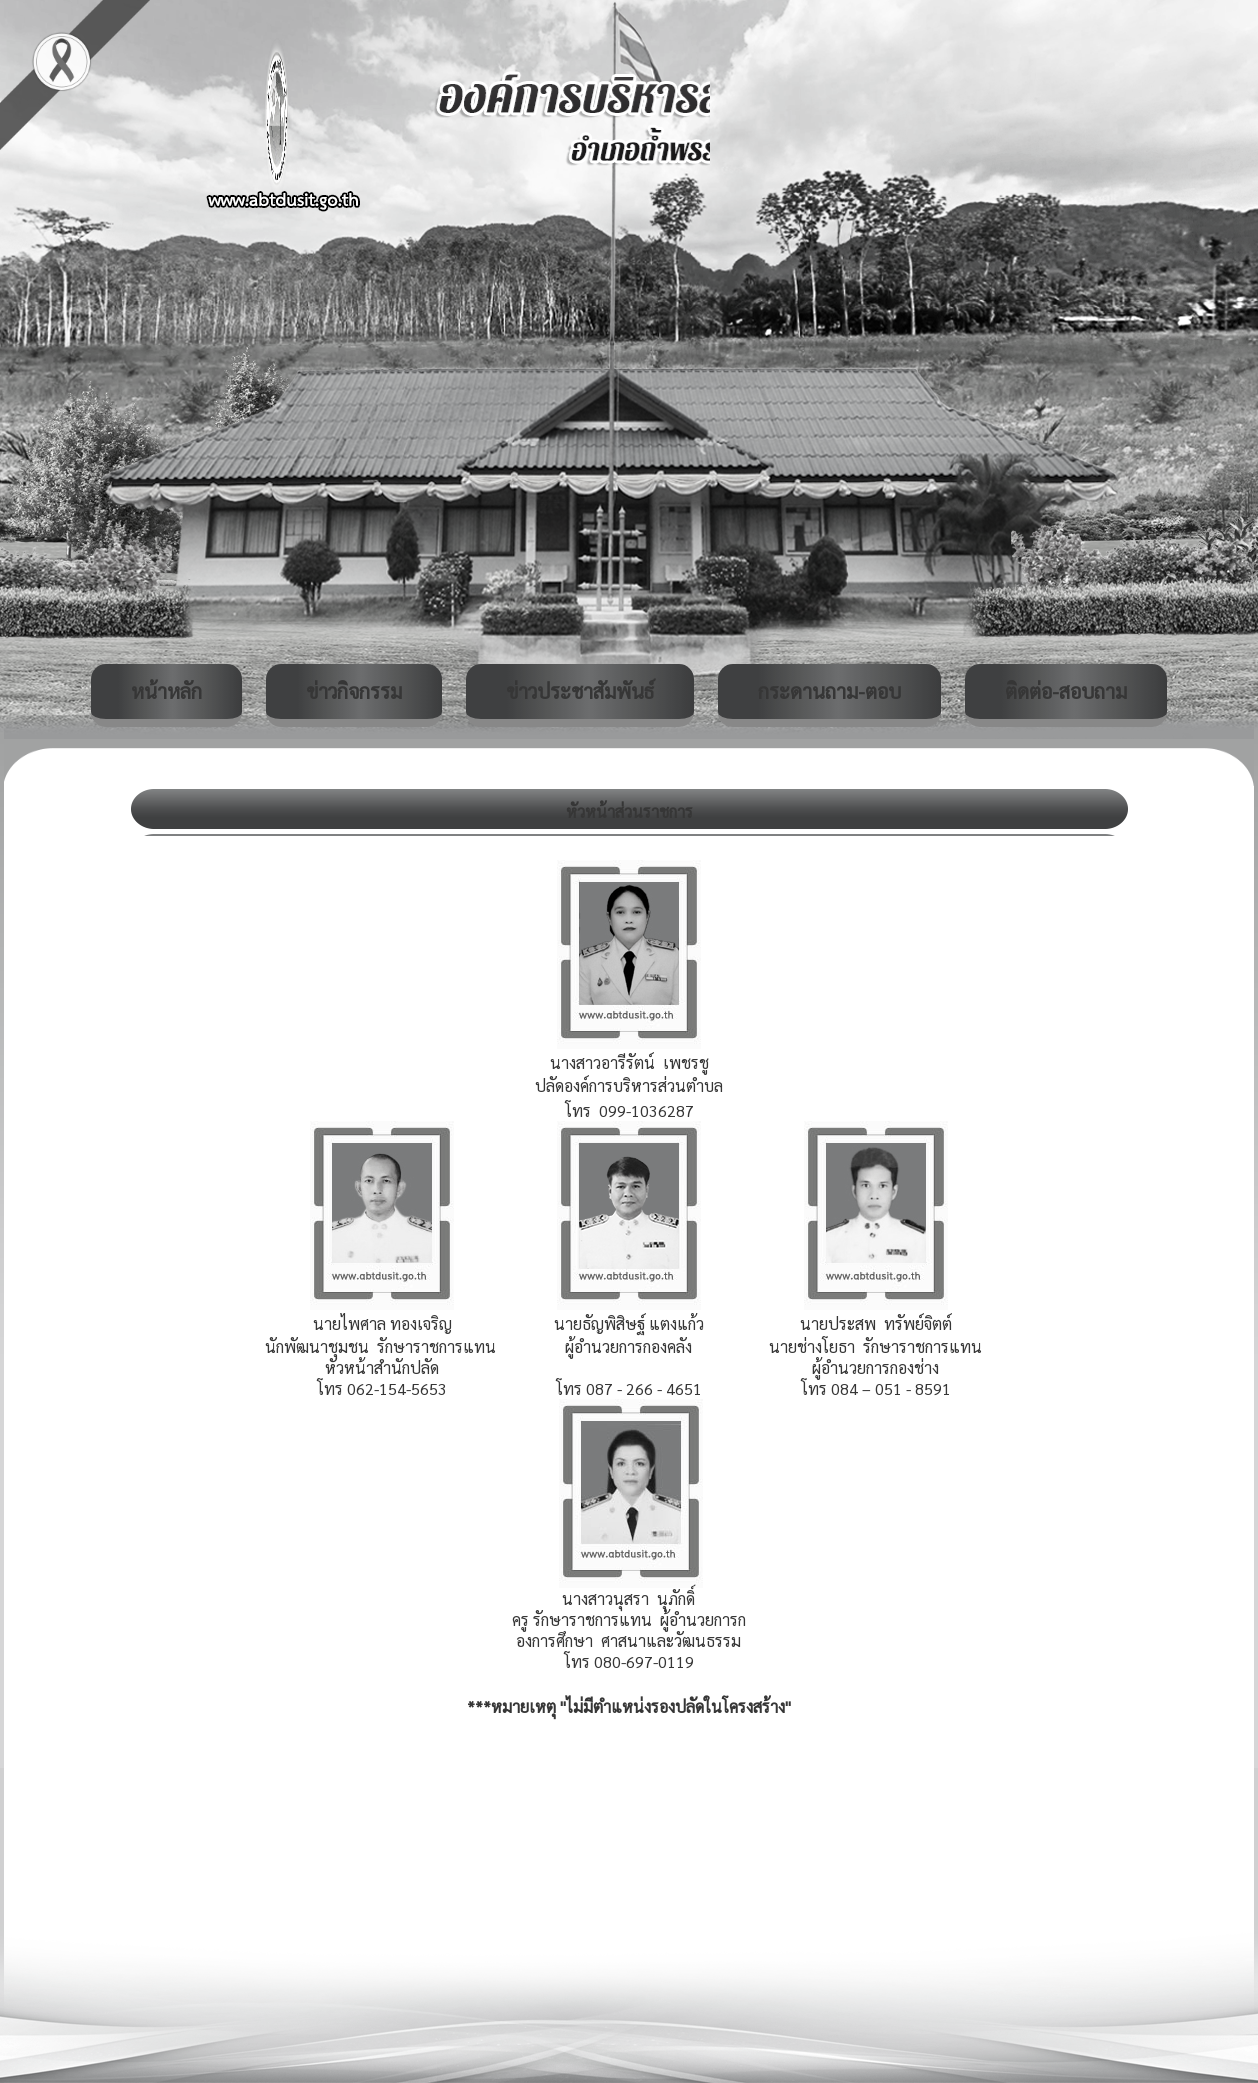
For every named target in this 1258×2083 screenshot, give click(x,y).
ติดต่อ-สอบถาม (1066, 691)
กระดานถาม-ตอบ (829, 691)
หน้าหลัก (166, 691)
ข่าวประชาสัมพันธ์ (580, 691)
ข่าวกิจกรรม (354, 691)
